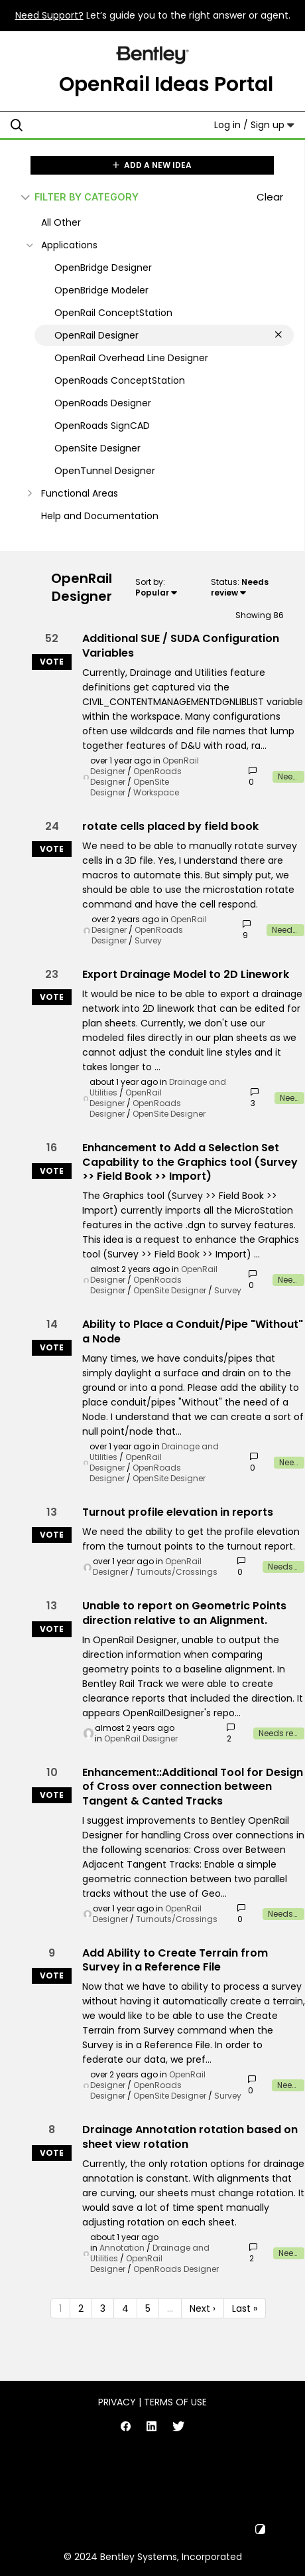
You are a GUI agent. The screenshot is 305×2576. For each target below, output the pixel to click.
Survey (148, 940)
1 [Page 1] (60, 2308)
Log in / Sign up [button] (254, 124)
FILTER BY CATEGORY (80, 196)
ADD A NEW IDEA (152, 165)
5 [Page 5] (148, 2308)
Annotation (122, 2247)
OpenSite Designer (169, 1113)
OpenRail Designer (126, 1098)
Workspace (156, 792)
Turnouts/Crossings (176, 1571)
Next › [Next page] (202, 2308)
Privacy (117, 2402)
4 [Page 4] (125, 2308)
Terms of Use (175, 2402)
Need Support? (49, 15)
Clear (270, 197)
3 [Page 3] (102, 2308)
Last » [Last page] (244, 2308)
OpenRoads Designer (176, 2269)
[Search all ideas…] (93, 125)
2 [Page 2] (81, 2308)
